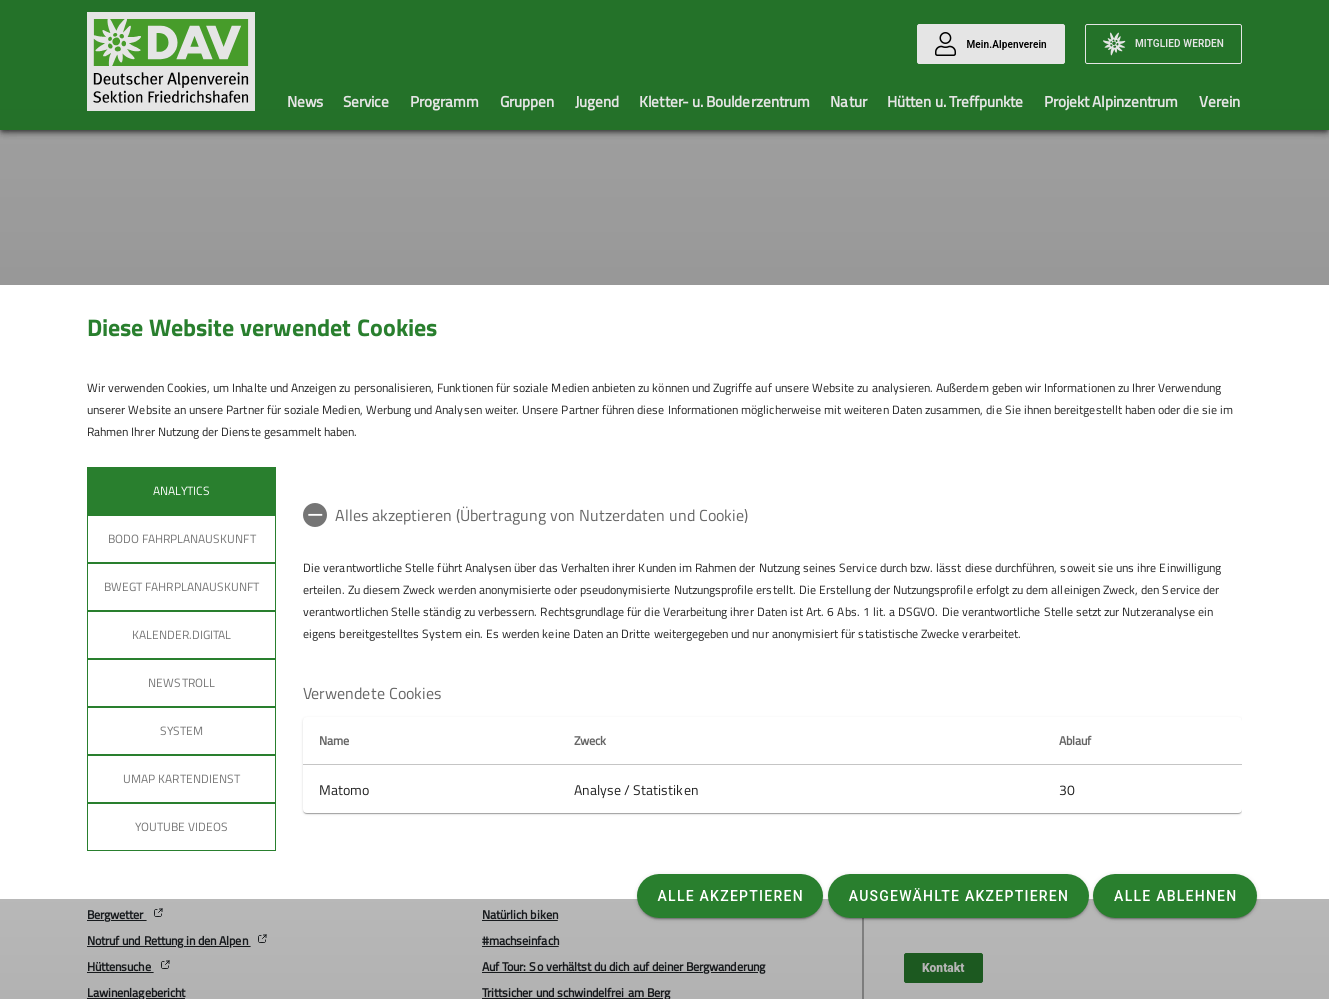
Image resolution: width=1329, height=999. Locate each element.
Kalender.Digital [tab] (182, 634)
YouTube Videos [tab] (182, 826)
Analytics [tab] (181, 490)
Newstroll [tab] (181, 682)
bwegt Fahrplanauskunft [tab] (181, 586)
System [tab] (181, 730)
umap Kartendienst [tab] (181, 778)
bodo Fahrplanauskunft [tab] (182, 538)
